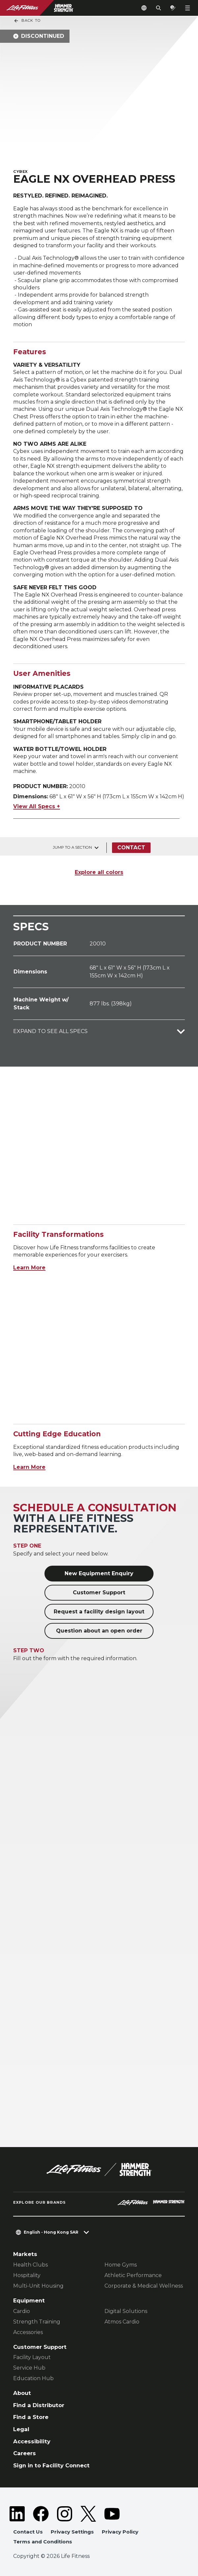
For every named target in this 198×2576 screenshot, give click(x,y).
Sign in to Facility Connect (51, 2465)
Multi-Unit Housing (38, 2286)
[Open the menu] (187, 8)
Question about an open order (99, 1631)
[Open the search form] (158, 8)
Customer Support (99, 1592)
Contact (131, 847)
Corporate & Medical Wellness (143, 2286)
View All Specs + (36, 806)
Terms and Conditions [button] (42, 2541)
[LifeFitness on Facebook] (41, 2514)
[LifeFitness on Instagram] (64, 2514)
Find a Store (30, 2417)
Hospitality (27, 2275)
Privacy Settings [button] (72, 2532)
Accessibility (31, 2441)
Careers (24, 2453)
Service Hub (29, 2368)
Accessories (28, 2332)
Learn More (29, 1267)
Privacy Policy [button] (120, 2532)
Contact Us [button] (28, 2532)
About (22, 2393)
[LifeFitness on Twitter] (88, 2514)
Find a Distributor (38, 2405)
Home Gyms (120, 2265)
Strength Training (36, 2322)
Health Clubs (30, 2265)
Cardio (21, 2311)
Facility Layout (32, 2357)
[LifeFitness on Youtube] (112, 2514)
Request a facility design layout (99, 1611)
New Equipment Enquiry (99, 1573)
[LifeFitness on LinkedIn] (17, 2514)
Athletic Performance (133, 2275)
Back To (27, 20)
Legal (21, 2429)
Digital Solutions (125, 2311)
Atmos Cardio (121, 2322)
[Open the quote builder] (173, 8)
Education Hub (33, 2378)
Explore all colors (99, 872)
